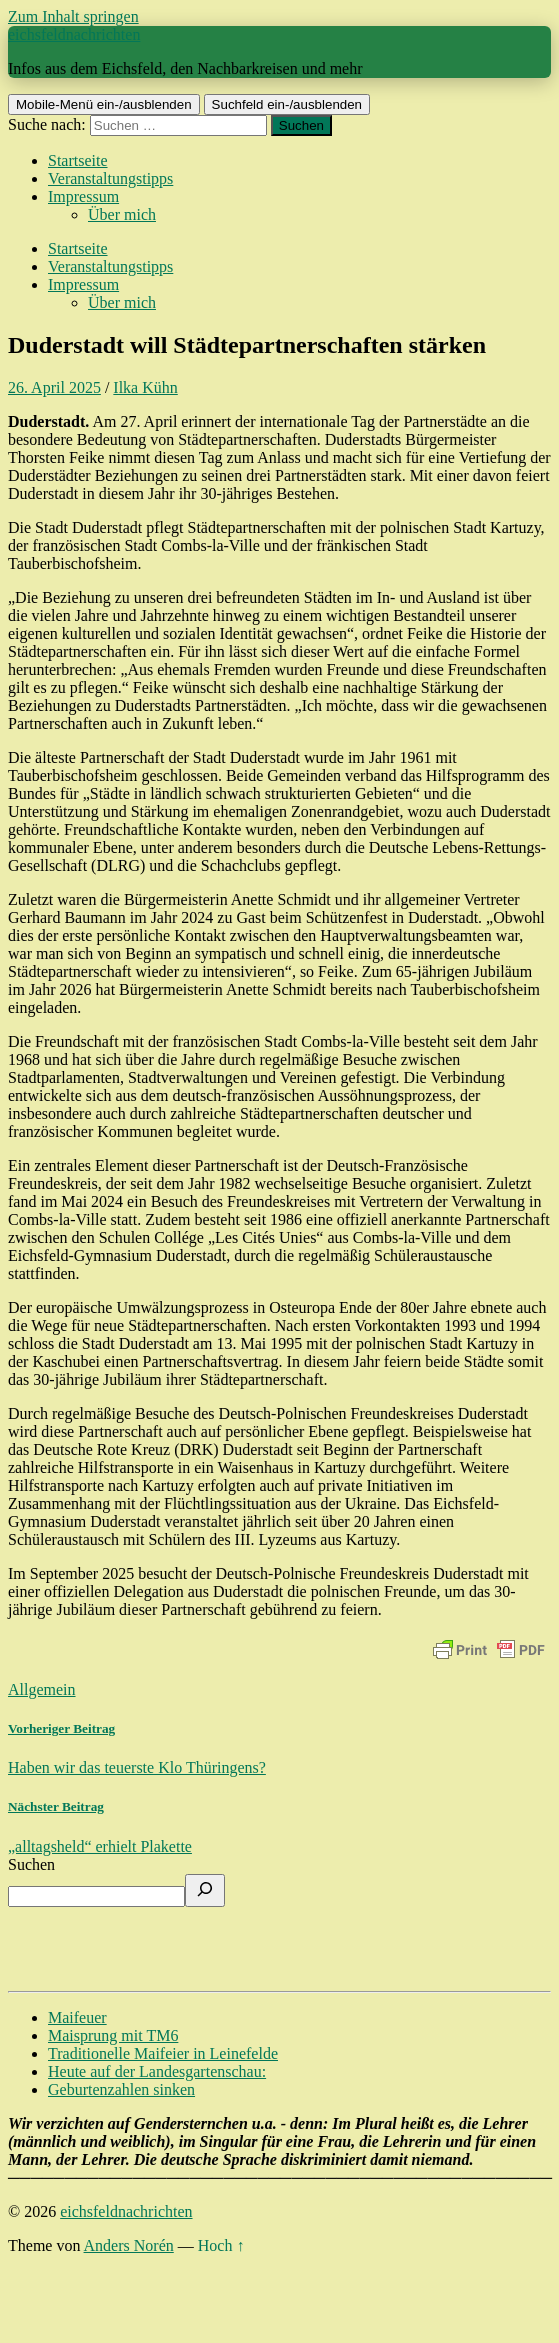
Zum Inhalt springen (73, 16)
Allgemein (42, 1689)
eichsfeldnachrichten (74, 34)
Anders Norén (129, 2245)
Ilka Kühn (145, 387)
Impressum (83, 196)
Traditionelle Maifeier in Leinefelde (163, 2053)
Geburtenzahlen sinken (121, 2089)
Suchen (31, 1864)
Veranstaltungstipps (110, 178)
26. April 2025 (54, 387)
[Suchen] (205, 1890)
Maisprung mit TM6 (113, 2035)
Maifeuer (77, 2017)
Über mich (122, 214)
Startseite (78, 160)
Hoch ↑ (221, 2245)
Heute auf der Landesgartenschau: (157, 2071)
